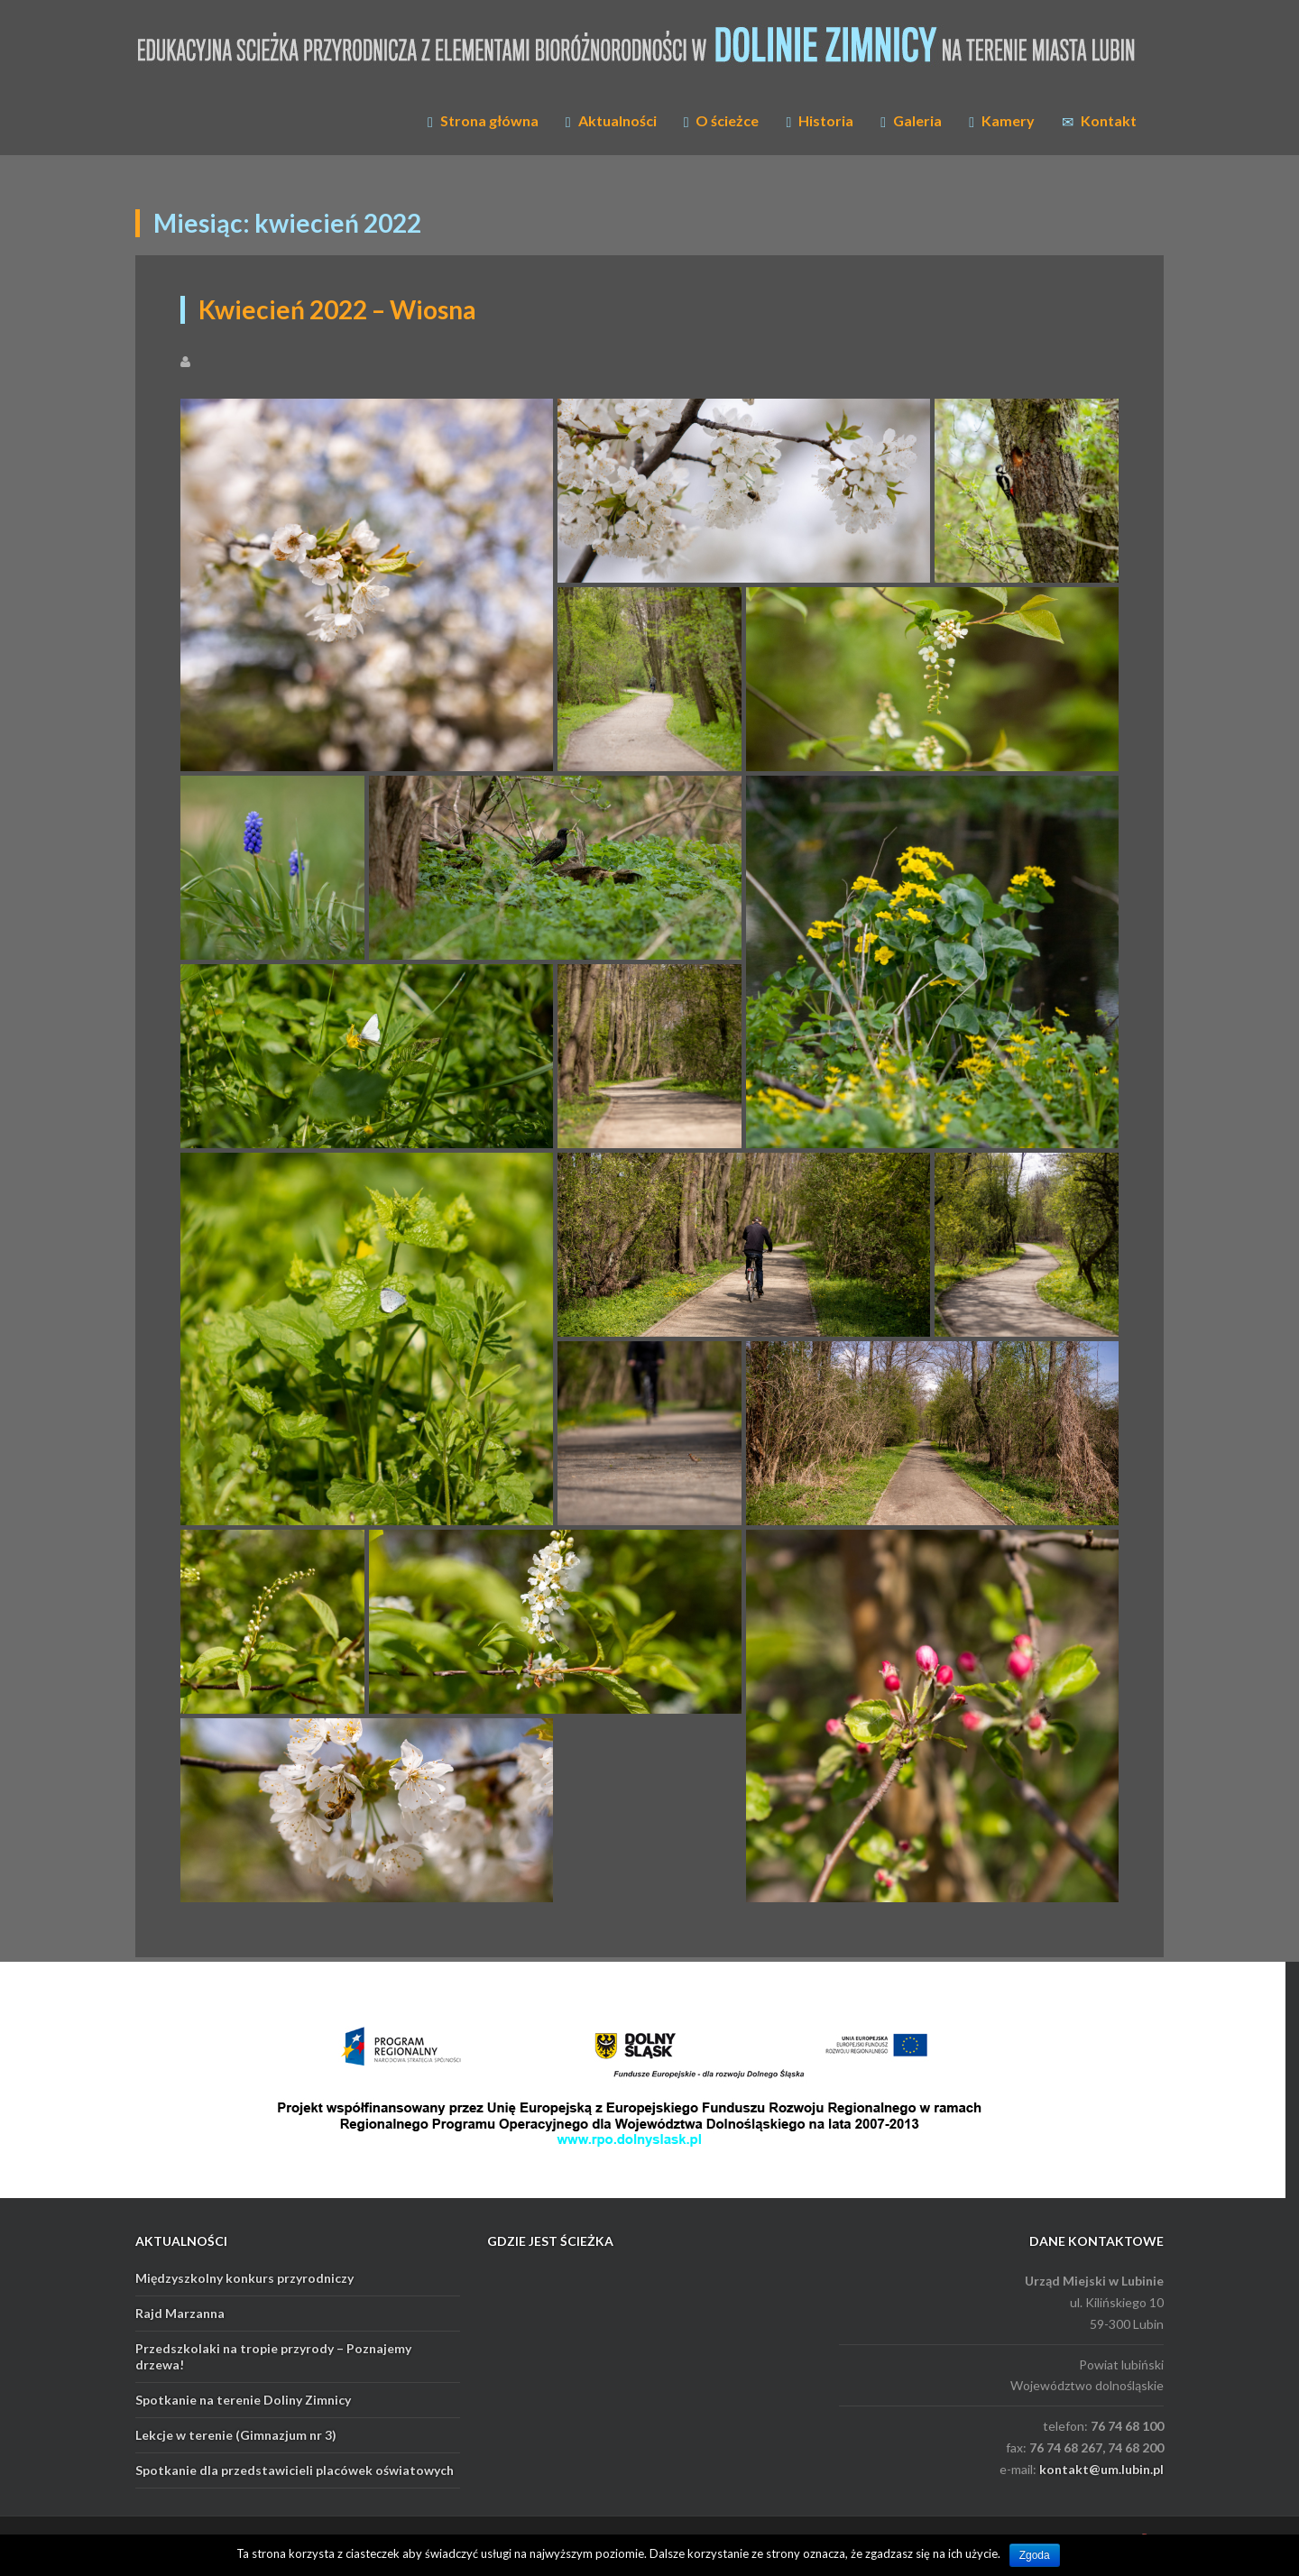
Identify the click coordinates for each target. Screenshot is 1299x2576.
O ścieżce (722, 121)
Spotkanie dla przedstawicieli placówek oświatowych (294, 2470)
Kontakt (1099, 121)
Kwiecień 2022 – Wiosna (337, 309)
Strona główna (483, 121)
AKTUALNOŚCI (181, 2241)
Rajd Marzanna (180, 2313)
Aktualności (611, 121)
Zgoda (1034, 2555)
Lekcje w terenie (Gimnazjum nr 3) (235, 2435)
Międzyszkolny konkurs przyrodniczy (244, 2278)
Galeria (911, 121)
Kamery (1002, 121)
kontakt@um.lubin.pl (1101, 2469)
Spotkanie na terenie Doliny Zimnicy (243, 2399)
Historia (819, 121)
